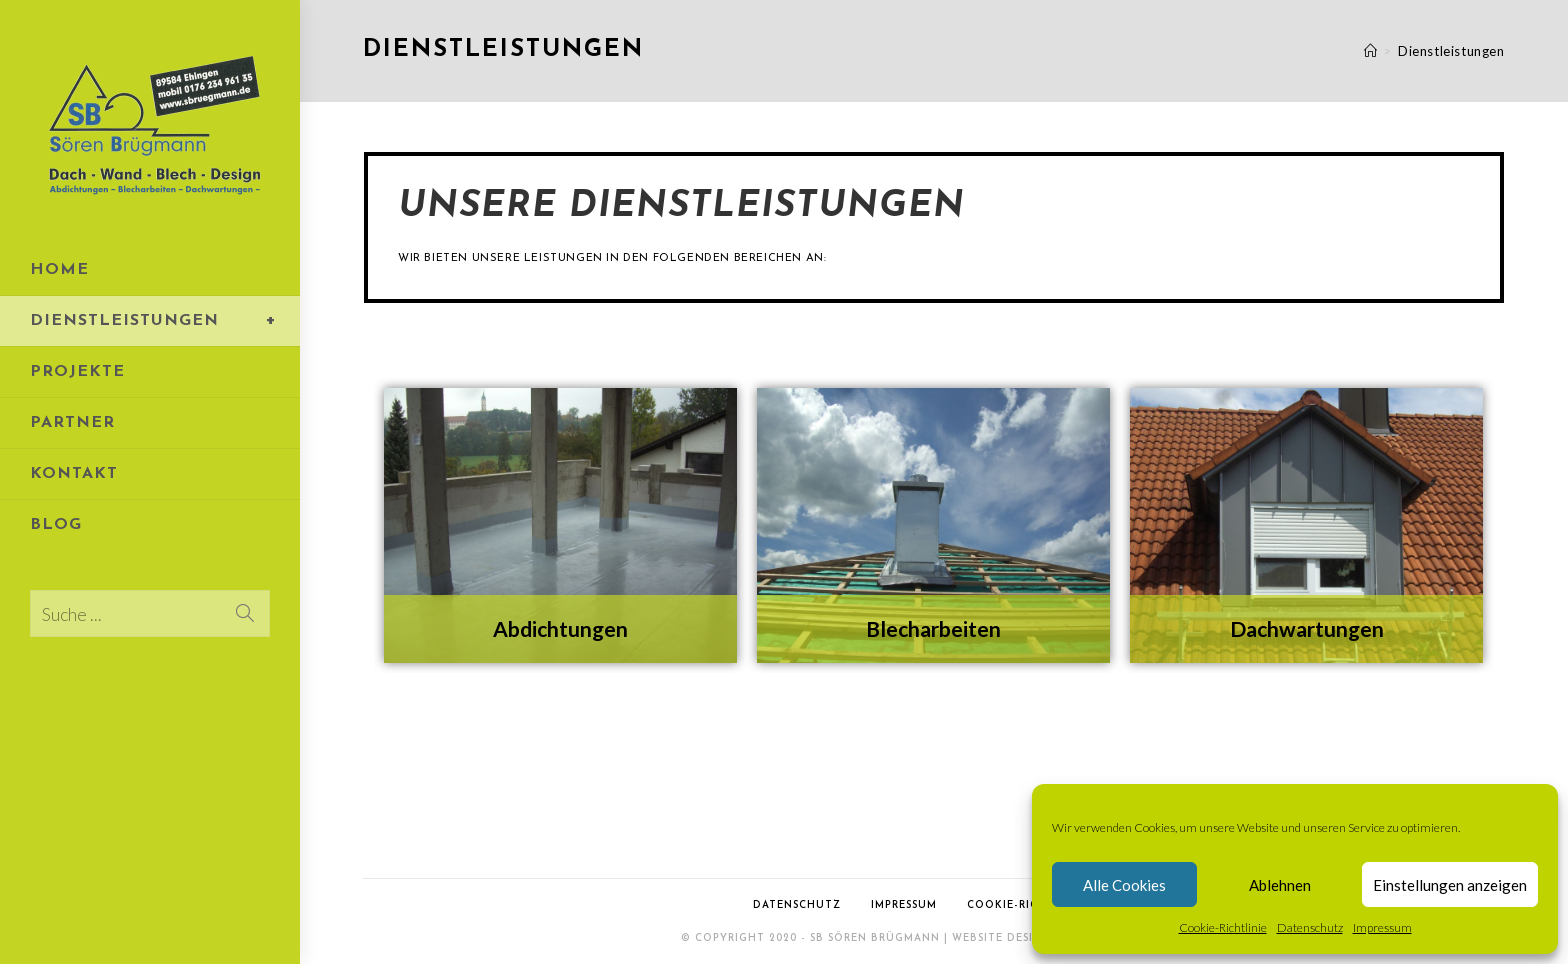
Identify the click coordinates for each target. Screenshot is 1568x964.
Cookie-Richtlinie (1223, 927)
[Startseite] (1371, 51)
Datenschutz (1310, 927)
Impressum (1382, 927)
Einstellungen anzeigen (1450, 885)
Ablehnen (1280, 885)
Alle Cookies (1124, 885)
